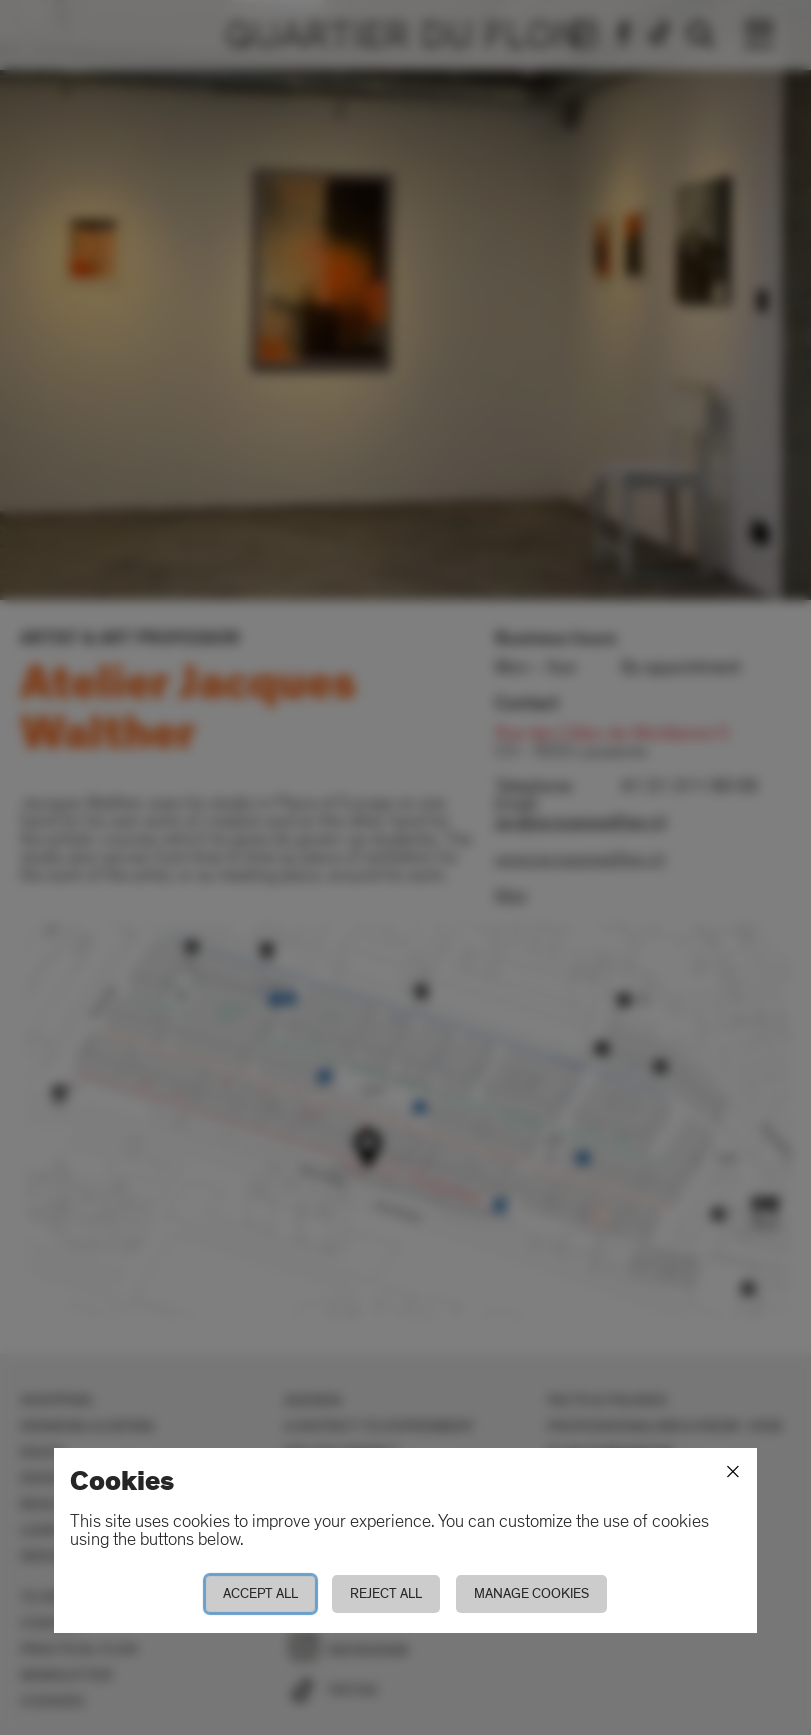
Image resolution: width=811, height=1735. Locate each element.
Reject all (386, 1593)
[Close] (733, 1472)
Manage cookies (531, 1593)
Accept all (260, 1593)
